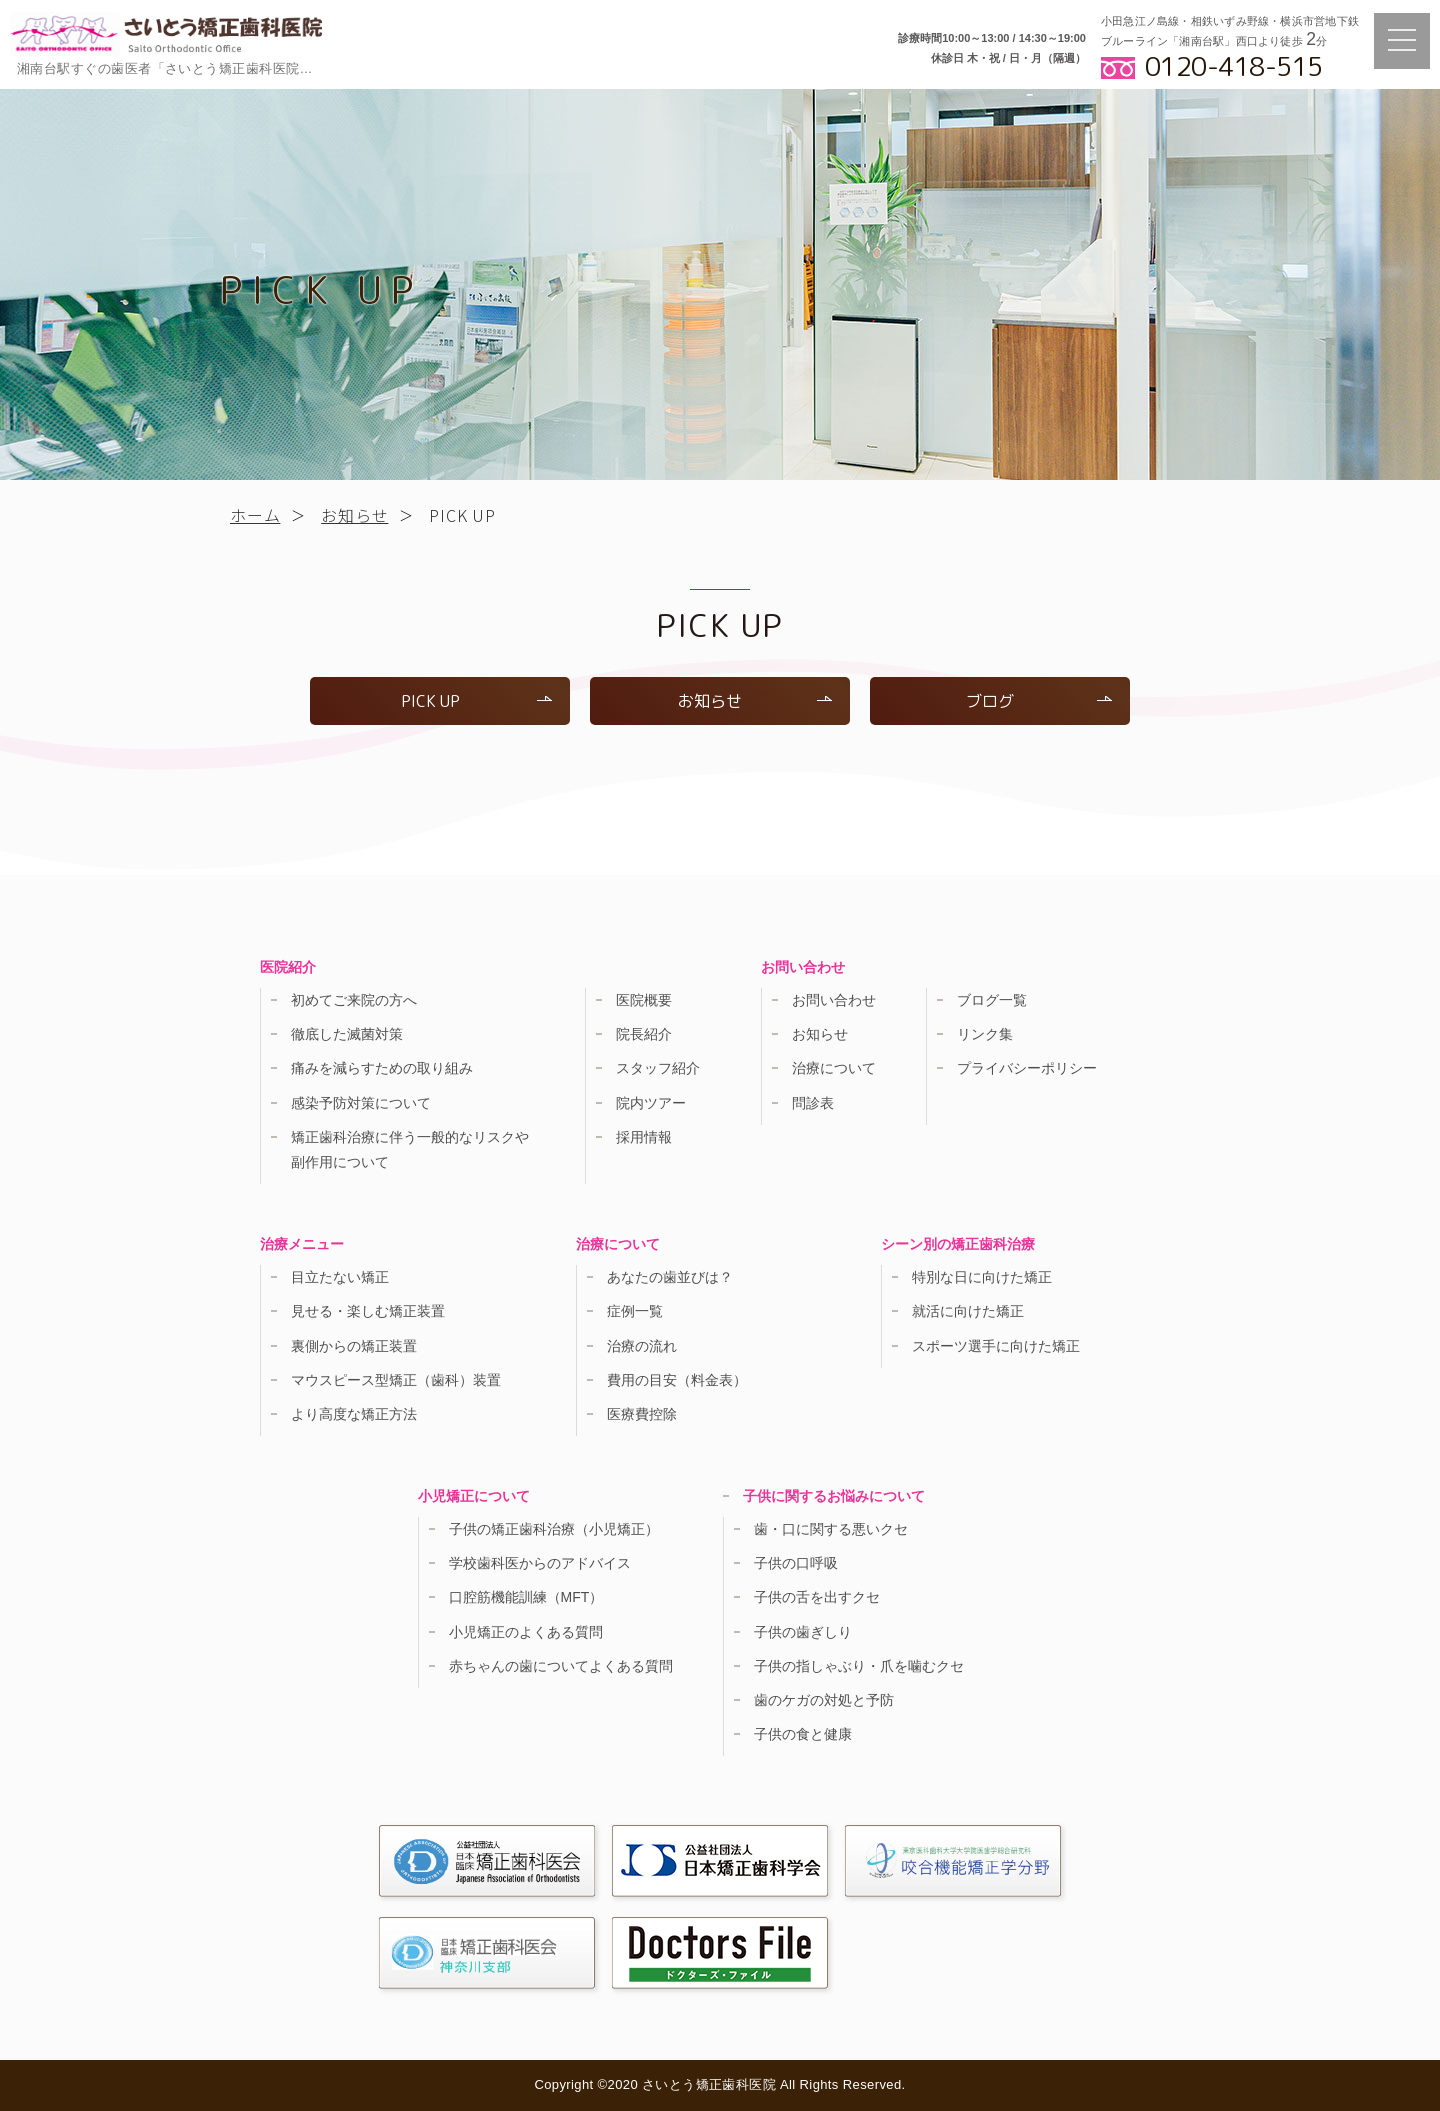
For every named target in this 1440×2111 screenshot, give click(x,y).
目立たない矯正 (340, 1277)
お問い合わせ (834, 1000)
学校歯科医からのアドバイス (540, 1563)
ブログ (1039, 701)
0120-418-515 (1234, 66)
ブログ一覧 (992, 1000)
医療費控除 (642, 1414)
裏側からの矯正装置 (354, 1346)
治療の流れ (642, 1346)
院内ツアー (651, 1103)
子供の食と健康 (803, 1734)
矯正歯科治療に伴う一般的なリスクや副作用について (410, 1149)
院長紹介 (644, 1034)
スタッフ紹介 (658, 1068)
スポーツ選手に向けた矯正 (996, 1346)
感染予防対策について (361, 1103)
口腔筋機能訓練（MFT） (526, 1597)
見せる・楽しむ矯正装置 (368, 1311)
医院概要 (644, 1000)
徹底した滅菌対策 (347, 1034)
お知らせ (354, 515)
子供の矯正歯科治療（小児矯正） (554, 1529)
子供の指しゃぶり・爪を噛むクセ (859, 1666)
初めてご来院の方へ (354, 1000)
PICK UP (477, 701)
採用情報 (644, 1137)
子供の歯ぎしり (803, 1632)
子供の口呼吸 (796, 1563)
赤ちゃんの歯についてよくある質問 (561, 1666)
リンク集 (985, 1034)
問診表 (813, 1103)
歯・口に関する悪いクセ (831, 1529)
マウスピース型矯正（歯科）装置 (396, 1380)
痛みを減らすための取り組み (382, 1068)
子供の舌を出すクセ (817, 1597)
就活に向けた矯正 (968, 1311)
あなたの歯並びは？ (670, 1277)
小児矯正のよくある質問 (526, 1632)
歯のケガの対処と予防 (824, 1700)
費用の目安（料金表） (677, 1380)
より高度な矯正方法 (354, 1414)
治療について (834, 1068)
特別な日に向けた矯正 (982, 1277)
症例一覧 (635, 1311)
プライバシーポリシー (1027, 1068)
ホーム (255, 515)
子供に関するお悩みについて (834, 1496)
